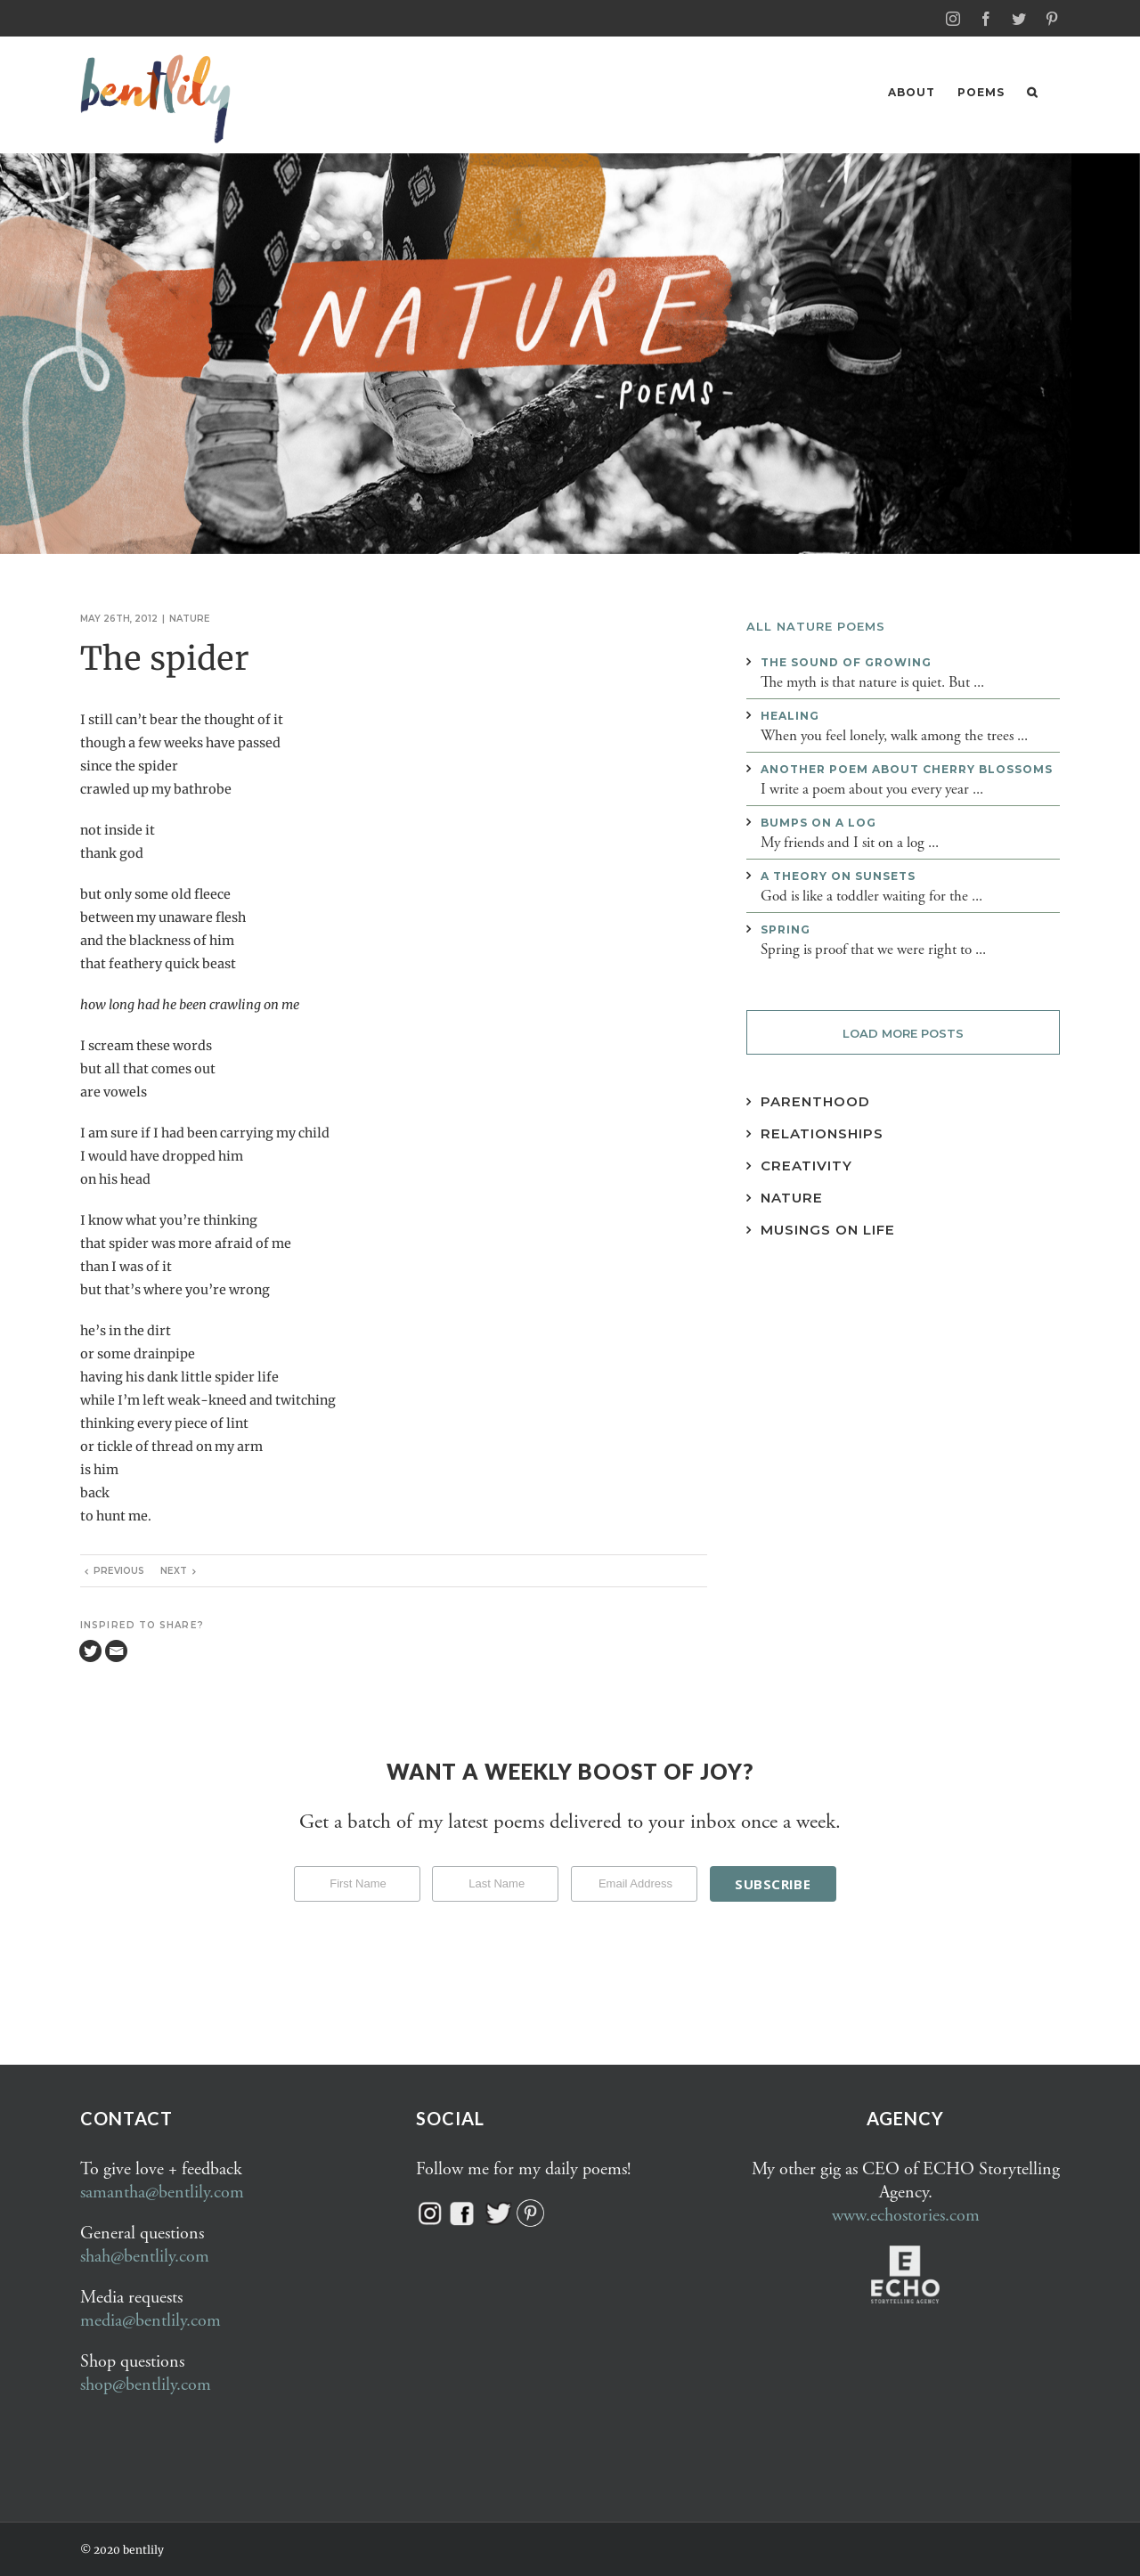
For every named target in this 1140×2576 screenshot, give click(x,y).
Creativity (806, 1164)
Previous (119, 1570)
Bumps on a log (818, 821)
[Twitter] (90, 1650)
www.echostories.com (906, 2215)
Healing (790, 714)
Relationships (822, 1132)
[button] (1032, 92)
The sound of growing (846, 661)
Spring (785, 928)
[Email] (116, 1650)
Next (173, 1570)
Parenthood (815, 1100)
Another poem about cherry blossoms (907, 768)
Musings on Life (828, 1228)
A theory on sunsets (838, 875)
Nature (189, 618)
